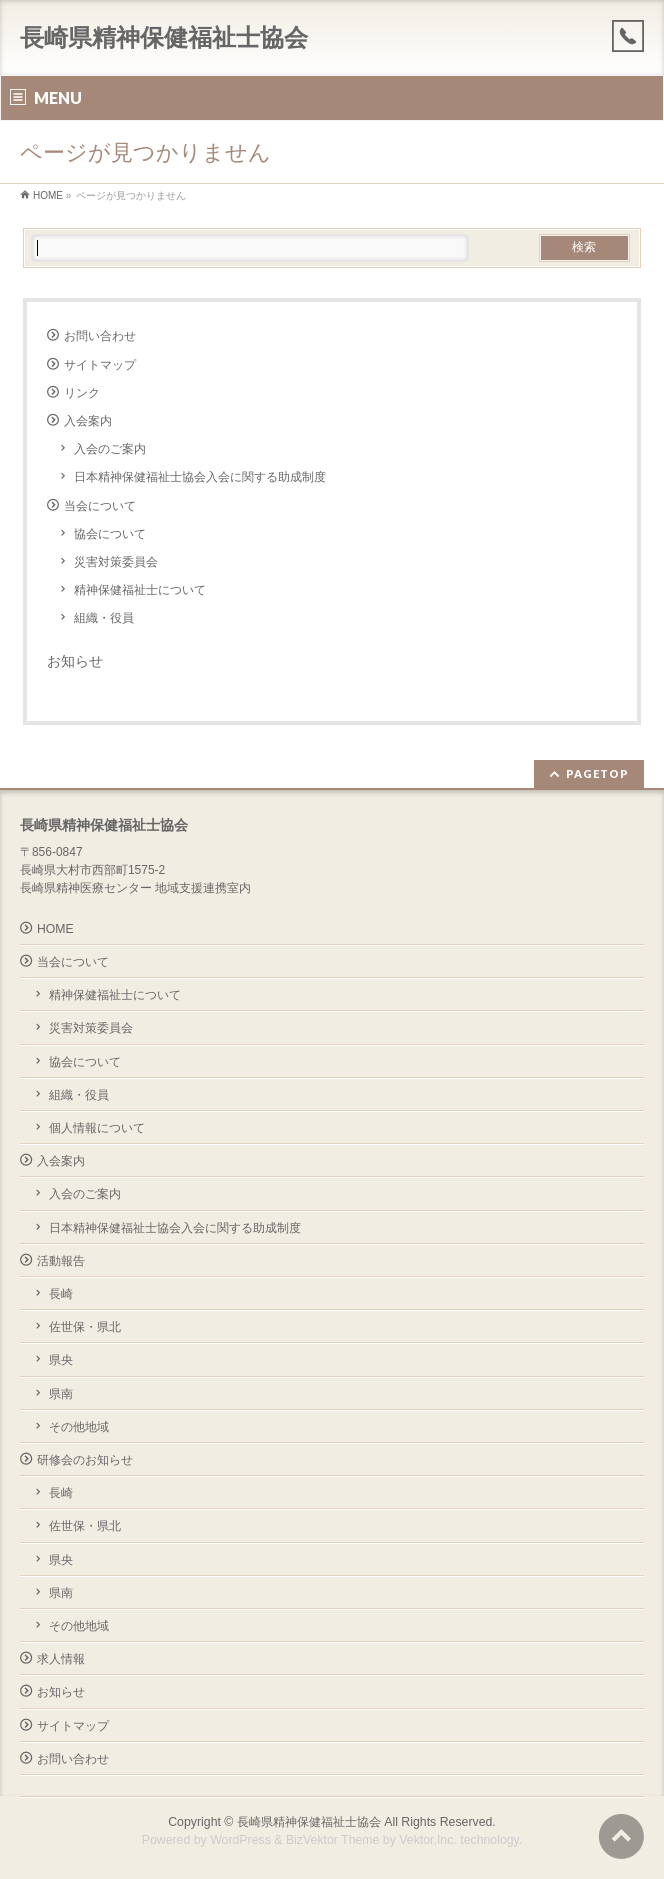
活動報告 (61, 1261)
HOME (55, 929)
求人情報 (61, 1659)
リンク (82, 393)
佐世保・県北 (85, 1327)
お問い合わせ (100, 336)
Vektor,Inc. (428, 1840)
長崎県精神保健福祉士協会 (164, 37)
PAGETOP (597, 773)
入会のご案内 (110, 449)
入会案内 (88, 421)
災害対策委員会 (116, 562)
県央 (61, 1360)
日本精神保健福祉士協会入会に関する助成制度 (200, 477)
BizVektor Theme (333, 1840)
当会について (100, 506)
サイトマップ (100, 365)
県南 (61, 1394)
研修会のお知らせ (85, 1460)
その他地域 (79, 1427)
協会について (110, 534)
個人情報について (97, 1128)
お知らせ (75, 661)
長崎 (61, 1294)
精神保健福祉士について (140, 590)
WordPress (240, 1840)
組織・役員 (104, 618)
